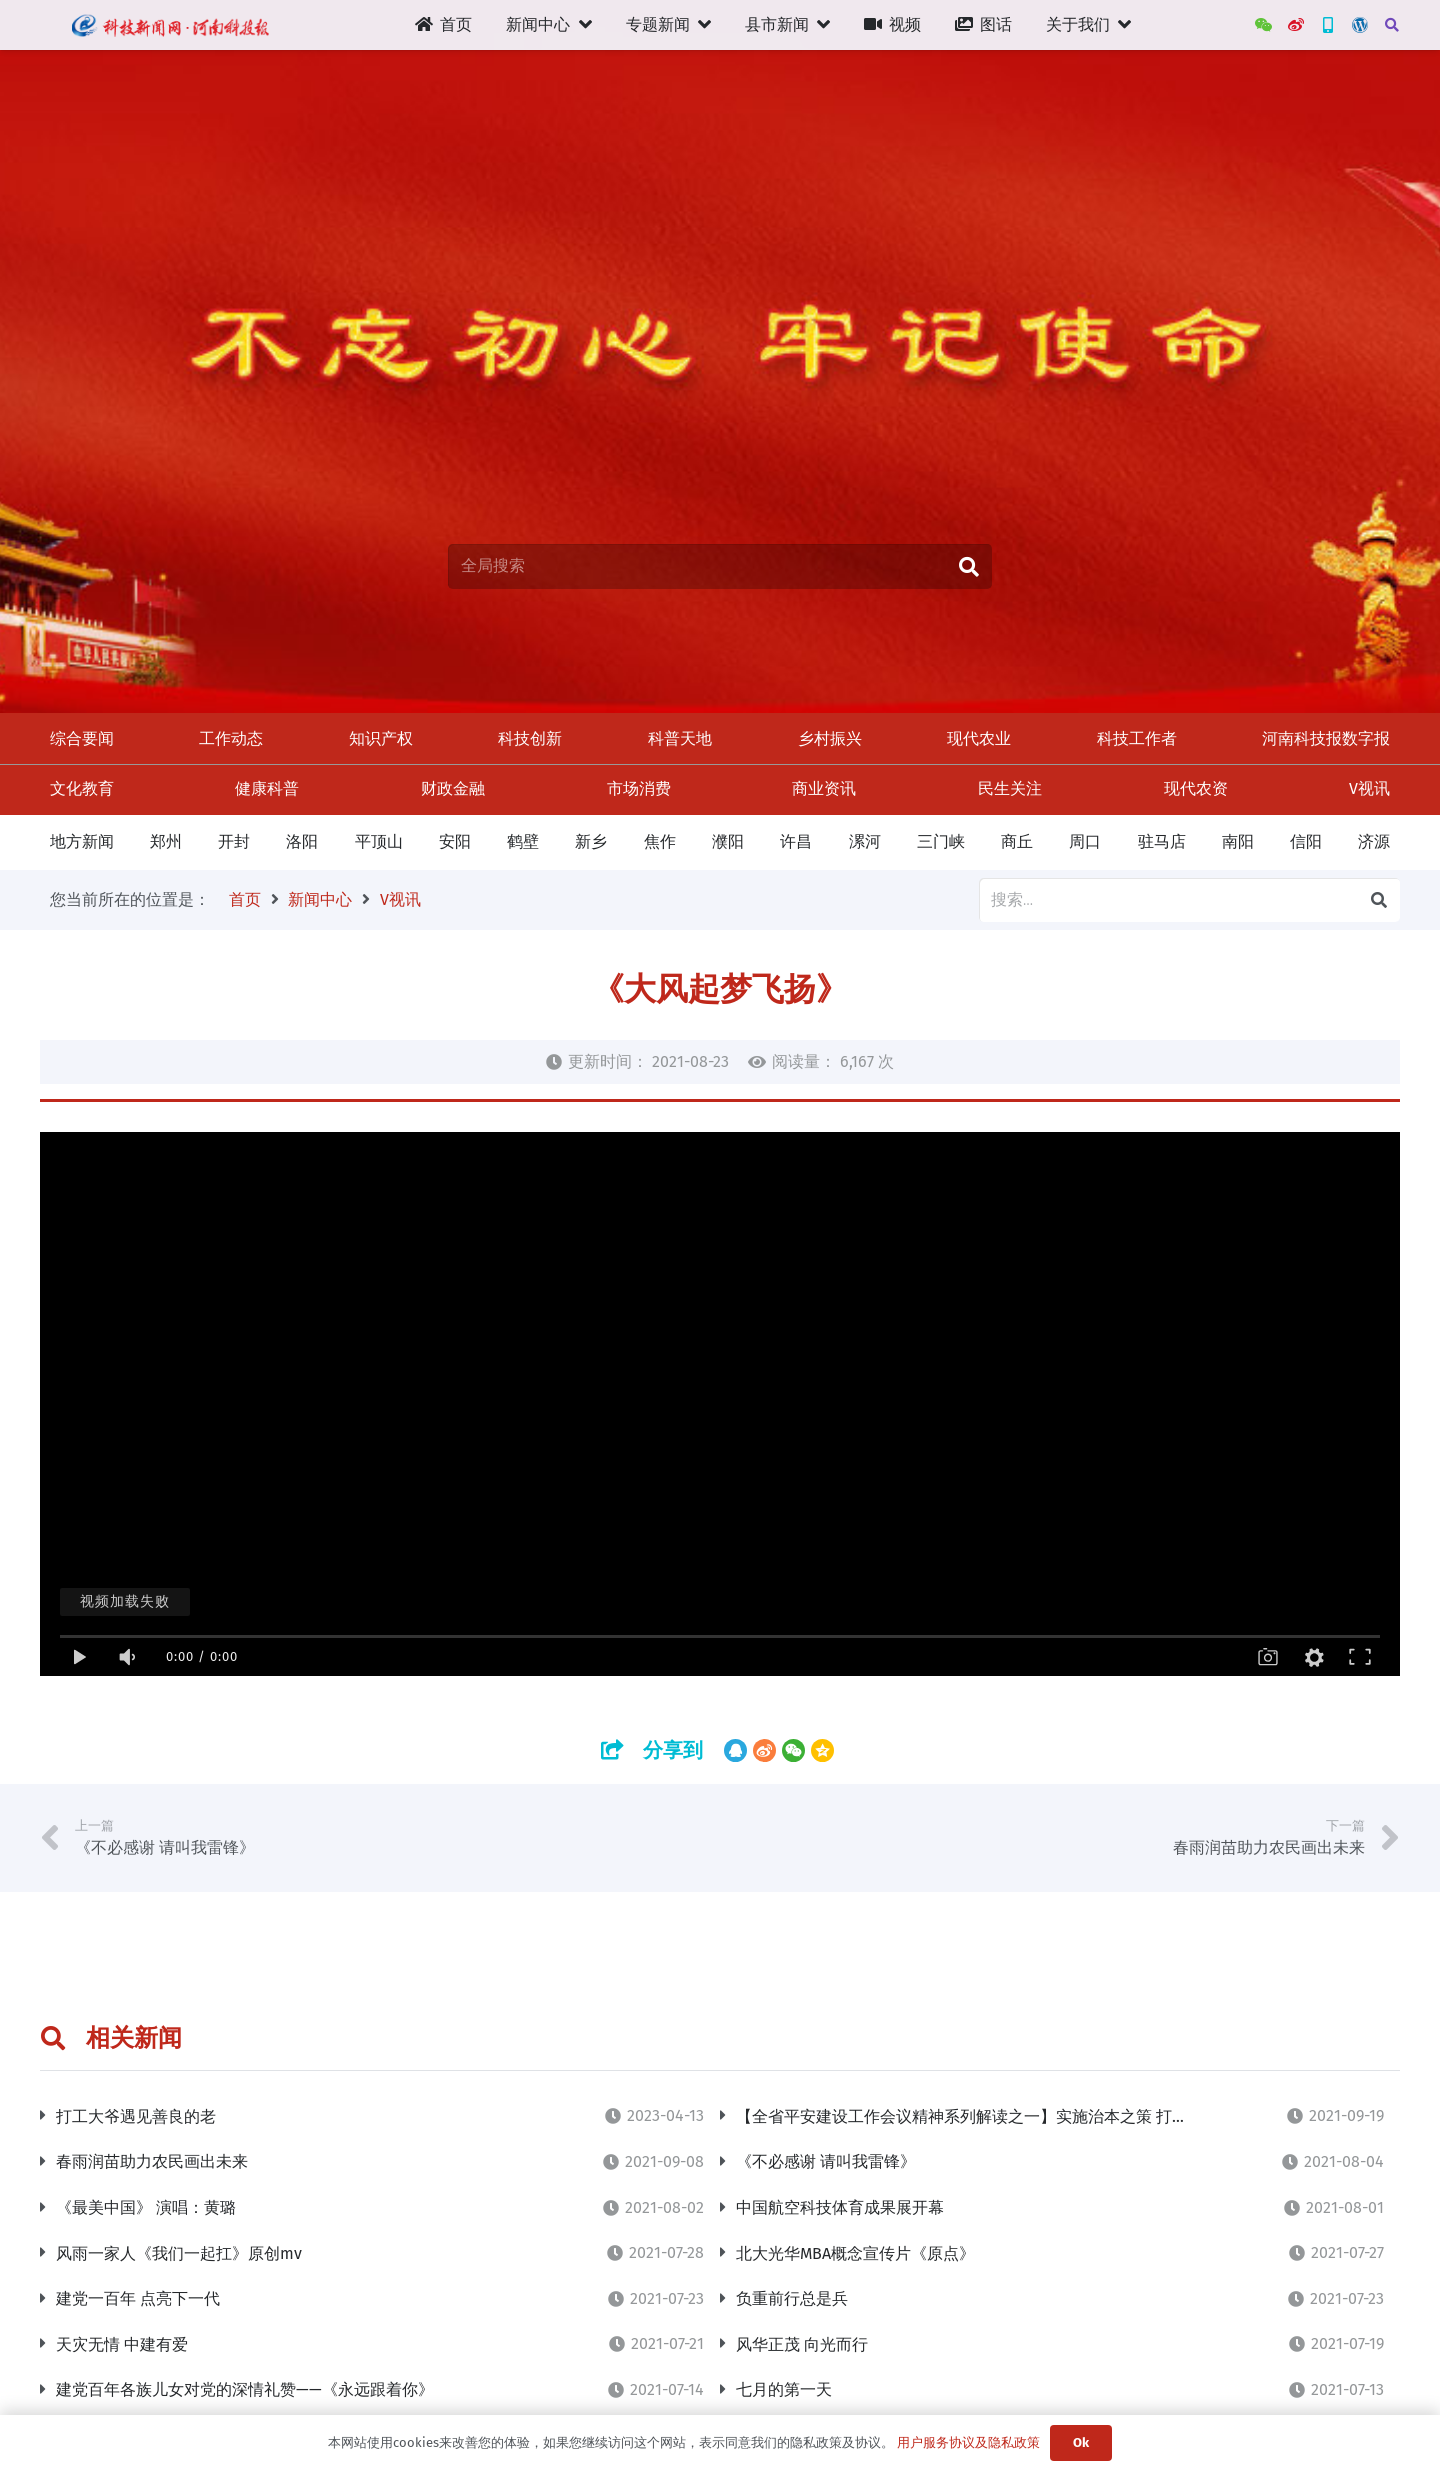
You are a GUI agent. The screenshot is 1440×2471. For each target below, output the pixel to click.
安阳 (455, 841)
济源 (1374, 841)
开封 (234, 841)
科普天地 (680, 738)
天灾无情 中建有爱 (122, 2344)
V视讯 (1369, 788)
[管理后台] (1360, 25)
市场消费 (639, 788)
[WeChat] (1264, 25)
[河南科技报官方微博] (1296, 25)
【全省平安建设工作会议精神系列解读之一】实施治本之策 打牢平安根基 (994, 2116)
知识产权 (381, 738)
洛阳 (302, 841)
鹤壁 (523, 841)
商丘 (1017, 841)
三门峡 (941, 841)
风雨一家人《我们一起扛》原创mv (179, 2253)
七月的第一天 (784, 2389)
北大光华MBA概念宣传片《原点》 (855, 2253)
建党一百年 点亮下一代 (138, 2298)
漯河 (865, 841)
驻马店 (1162, 841)
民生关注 (1010, 788)
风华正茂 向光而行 (802, 2344)
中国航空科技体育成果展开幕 (840, 2207)
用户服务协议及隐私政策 (968, 2442)
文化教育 (82, 788)
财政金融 (453, 788)
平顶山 (379, 841)
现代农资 (1196, 788)
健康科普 (267, 788)
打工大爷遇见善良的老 (136, 2116)
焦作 (660, 841)
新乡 (591, 841)
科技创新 (530, 738)
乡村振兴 (830, 738)
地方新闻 (82, 841)
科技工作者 (1137, 738)
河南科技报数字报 (1326, 738)
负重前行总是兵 (792, 2298)
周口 (1085, 841)
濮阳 (728, 841)
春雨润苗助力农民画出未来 (152, 2161)
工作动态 (231, 738)
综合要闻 (82, 738)
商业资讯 (824, 788)
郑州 (166, 841)
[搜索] (1391, 25)
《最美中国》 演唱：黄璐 (146, 2207)
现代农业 (979, 738)
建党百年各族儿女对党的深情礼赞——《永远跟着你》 (245, 2389)
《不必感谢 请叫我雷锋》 (826, 2161)
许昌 (796, 841)
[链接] (169, 25)
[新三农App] (1328, 25)
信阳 (1306, 841)
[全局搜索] (720, 566)
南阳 (1238, 841)
